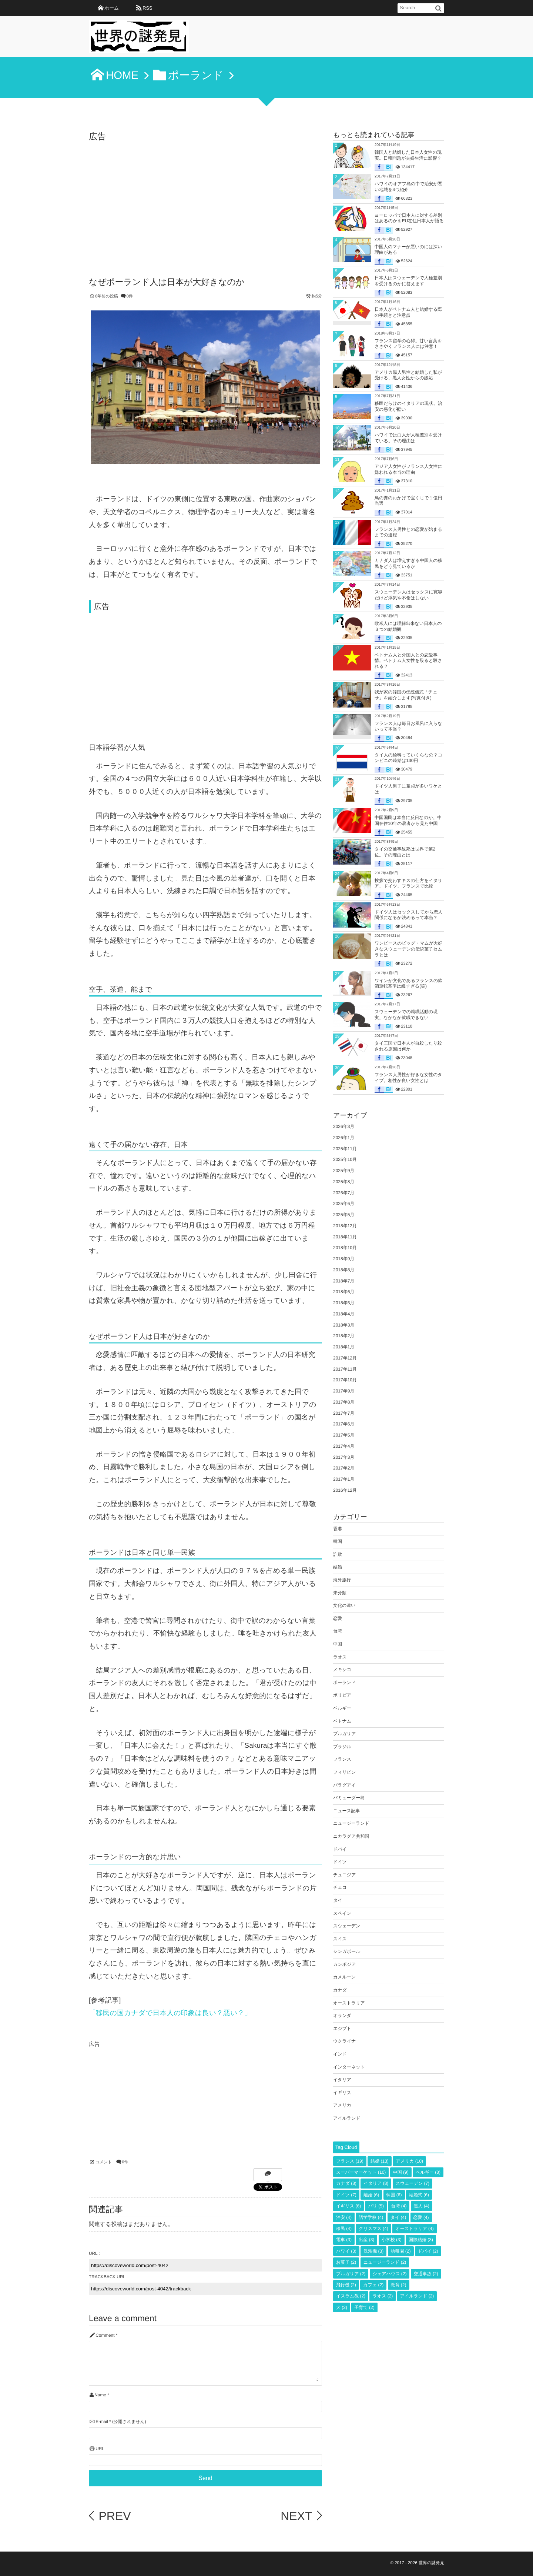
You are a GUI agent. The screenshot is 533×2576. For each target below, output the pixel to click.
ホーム (111, 8)
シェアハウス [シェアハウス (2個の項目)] (390, 2273)
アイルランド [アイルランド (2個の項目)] (417, 2296)
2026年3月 (343, 1126)
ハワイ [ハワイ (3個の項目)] (346, 2251)
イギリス (342, 2092)
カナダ (340, 1990)
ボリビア (342, 1695)
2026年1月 (343, 1137)
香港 (337, 1528)
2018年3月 (343, 1325)
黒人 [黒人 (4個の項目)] (421, 2206)
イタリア (342, 2079)
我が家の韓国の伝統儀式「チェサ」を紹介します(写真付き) (406, 694)
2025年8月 (343, 1181)
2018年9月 (343, 1258)
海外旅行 (342, 1579)
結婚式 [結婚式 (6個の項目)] (419, 2194)
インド (340, 2054)
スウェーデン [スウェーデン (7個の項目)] (412, 2183)
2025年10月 (345, 1159)
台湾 (337, 1631)
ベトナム (342, 1721)
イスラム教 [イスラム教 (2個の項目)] (350, 2296)
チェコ (340, 1887)
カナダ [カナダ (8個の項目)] (346, 2183)
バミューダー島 (349, 1797)
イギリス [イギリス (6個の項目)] (348, 2206)
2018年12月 (345, 1225)
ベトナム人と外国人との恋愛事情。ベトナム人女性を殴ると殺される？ (408, 660)
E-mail (101, 2421)
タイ (337, 1900)
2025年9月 (343, 1170)
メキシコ (342, 1669)
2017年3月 (343, 1457)
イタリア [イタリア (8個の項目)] (375, 2183)
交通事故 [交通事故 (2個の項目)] (426, 2273)
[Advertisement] (205, 200)
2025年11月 (345, 1148)
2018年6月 (343, 1291)
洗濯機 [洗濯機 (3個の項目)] (373, 2251)
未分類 (339, 1592)
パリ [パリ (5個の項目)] (376, 2206)
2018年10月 (345, 1247)
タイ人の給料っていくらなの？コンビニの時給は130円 (408, 757)
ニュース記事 (346, 1810)
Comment (104, 2335)
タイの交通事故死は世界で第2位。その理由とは (405, 852)
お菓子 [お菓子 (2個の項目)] (346, 2262)
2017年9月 (343, 1391)
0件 (130, 296)
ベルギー (342, 1708)
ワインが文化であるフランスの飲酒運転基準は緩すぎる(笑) (408, 983)
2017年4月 (343, 1446)
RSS (147, 8)
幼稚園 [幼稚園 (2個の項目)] (401, 2251)
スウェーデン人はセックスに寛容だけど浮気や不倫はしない (408, 594)
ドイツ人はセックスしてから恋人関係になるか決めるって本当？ (408, 915)
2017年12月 (345, 1358)
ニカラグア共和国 (351, 1836)
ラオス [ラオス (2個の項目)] (382, 2296)
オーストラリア (349, 2003)
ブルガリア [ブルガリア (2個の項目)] (350, 2273)
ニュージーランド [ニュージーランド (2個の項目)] (384, 2262)
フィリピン (344, 1772)
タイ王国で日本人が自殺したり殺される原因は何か (408, 1046)
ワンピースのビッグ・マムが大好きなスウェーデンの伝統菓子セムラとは (408, 949)
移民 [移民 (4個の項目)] (344, 2228)
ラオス (340, 1657)
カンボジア (344, 1964)
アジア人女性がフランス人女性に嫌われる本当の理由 (408, 469)
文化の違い (344, 1605)
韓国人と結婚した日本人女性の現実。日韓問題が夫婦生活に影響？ (408, 155)
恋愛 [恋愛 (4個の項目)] (421, 2217)
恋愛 (337, 1618)
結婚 (337, 1567)
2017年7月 (343, 1413)
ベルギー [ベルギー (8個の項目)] (428, 2172)
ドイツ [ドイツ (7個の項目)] (346, 2194)
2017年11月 (345, 1369)
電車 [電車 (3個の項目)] (344, 2239)
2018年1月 (343, 1346)
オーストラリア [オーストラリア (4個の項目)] (414, 2228)
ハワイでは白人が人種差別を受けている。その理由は (408, 437)
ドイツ (340, 1861)
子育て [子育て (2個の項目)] (364, 2307)
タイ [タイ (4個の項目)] (398, 2217)
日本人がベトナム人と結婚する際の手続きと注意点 (408, 312)
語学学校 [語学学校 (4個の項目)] (371, 2217)
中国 (337, 1644)
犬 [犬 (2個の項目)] (341, 2307)
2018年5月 (343, 1302)
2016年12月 (345, 1490)
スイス (340, 1938)
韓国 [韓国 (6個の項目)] (394, 2194)
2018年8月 (343, 1269)
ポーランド (344, 1682)
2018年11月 (345, 1236)
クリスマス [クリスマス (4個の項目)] (373, 2228)
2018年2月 (343, 1335)
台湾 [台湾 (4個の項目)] (398, 2206)
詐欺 (337, 1554)
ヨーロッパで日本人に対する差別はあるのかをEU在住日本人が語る (409, 218)
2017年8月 (343, 1402)
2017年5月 (343, 1435)
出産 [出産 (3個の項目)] (366, 2239)
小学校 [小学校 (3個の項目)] (392, 2239)
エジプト (342, 2028)
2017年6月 (343, 1424)
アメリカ (342, 2105)
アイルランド (347, 2118)
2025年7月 (343, 1192)
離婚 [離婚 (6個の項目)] (371, 2194)
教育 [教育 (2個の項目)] (398, 2284)
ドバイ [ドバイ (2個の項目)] (428, 2251)
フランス (342, 1759)
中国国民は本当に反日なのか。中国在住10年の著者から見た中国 (408, 820)
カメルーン (344, 1977)
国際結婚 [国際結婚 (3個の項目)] (421, 2239)
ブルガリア (344, 1733)
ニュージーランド (351, 1823)
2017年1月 (343, 1479)
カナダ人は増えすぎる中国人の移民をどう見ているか (408, 563)
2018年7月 (343, 1281)
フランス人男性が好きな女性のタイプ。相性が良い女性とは (408, 1077)
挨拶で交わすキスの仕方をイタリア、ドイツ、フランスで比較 (408, 883)
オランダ (342, 2015)
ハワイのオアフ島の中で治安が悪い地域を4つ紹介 (408, 186)
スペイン (342, 1913)
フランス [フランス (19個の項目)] (349, 2161)
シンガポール (346, 1951)
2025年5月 (343, 1214)
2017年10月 (345, 1379)
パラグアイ (344, 1785)
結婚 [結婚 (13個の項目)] (380, 2161)
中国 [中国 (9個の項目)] (401, 2172)
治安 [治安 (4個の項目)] (344, 2217)
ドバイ (340, 1849)
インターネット (349, 2067)
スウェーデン (346, 1925)
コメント (103, 2162)
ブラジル (342, 1746)
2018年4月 (343, 1314)
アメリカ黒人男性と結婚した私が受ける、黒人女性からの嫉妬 (408, 375)
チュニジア (344, 1874)
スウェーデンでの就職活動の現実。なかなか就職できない (406, 1014)
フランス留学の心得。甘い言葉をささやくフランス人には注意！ (408, 343)
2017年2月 (343, 1468)
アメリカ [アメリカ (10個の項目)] (409, 2161)
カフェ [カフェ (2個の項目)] (373, 2284)
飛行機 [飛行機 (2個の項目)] (346, 2284)
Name (100, 2395)
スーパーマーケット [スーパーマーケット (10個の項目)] (361, 2172)
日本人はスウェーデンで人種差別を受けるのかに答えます (408, 280)
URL (99, 2448)
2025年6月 (343, 1203)
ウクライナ (344, 2041)
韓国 (337, 1541)
